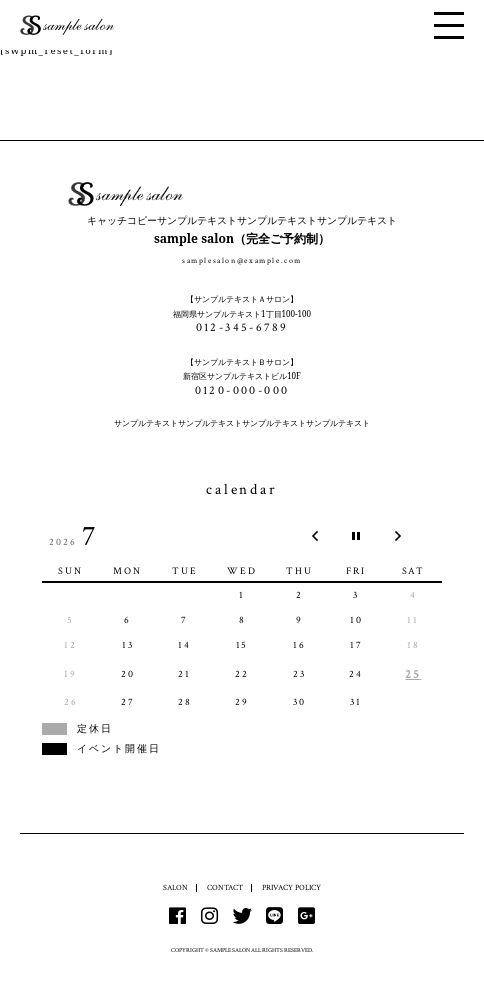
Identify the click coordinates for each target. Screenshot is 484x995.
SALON (175, 887)
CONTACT (225, 887)
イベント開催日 (119, 749)
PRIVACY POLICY (291, 887)
